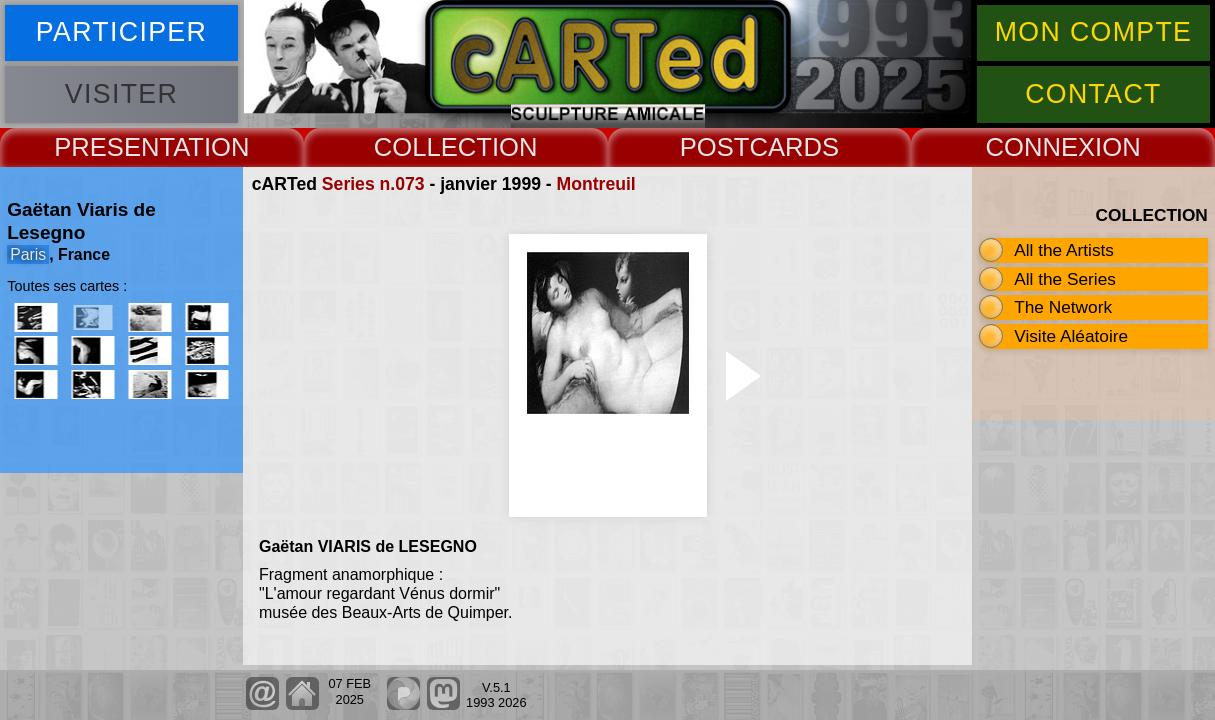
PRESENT (113, 147)
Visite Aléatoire (1071, 336)
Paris (28, 254)
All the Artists (1064, 250)
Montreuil (596, 184)
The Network (1063, 307)
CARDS (794, 147)
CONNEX (1041, 147)
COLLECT (433, 147)
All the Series (1065, 279)
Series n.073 (373, 184)
